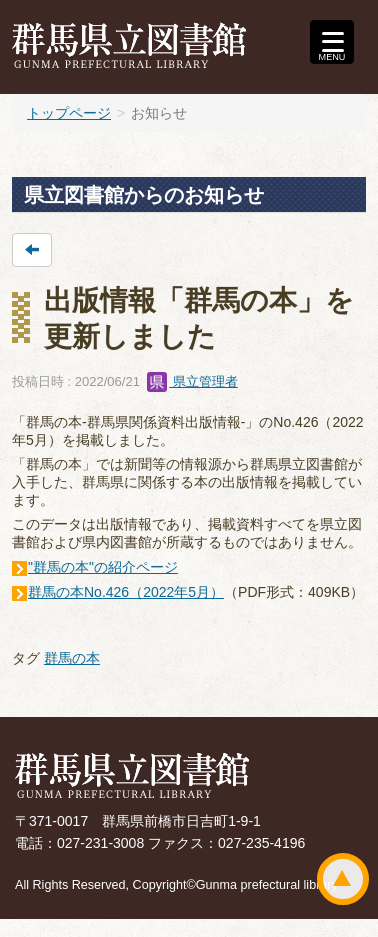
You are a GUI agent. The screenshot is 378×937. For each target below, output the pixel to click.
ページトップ (343, 879)
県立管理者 (192, 381)
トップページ (69, 113)
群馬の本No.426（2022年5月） (126, 592)
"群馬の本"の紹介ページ (103, 567)
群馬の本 (72, 658)
